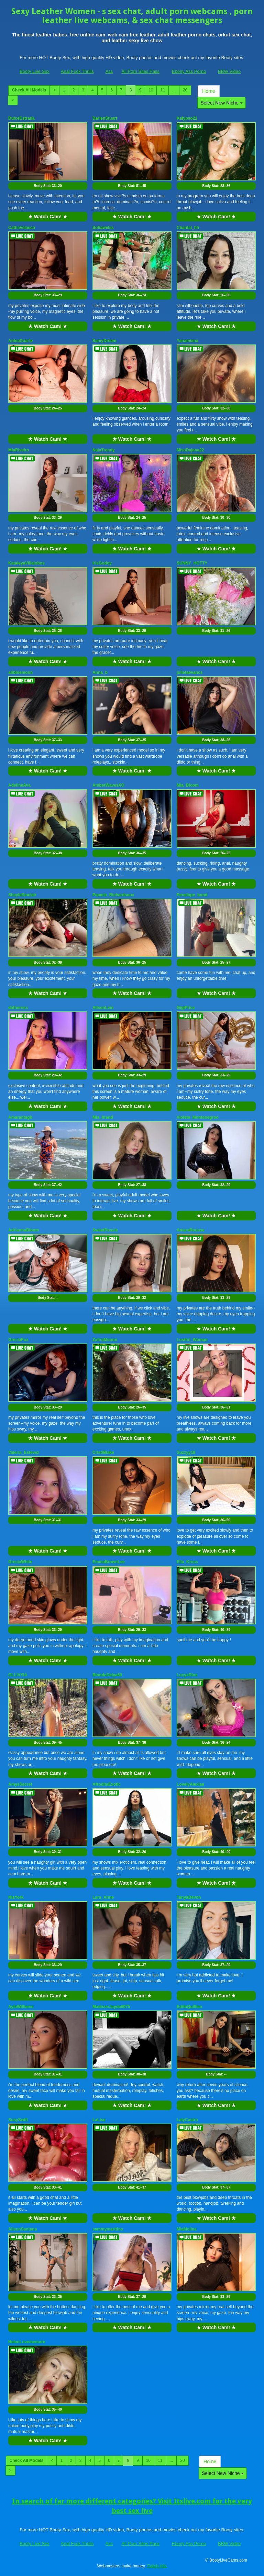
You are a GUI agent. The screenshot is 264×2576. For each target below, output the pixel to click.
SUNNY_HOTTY (192, 563)
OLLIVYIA (17, 1675)
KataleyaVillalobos (26, 563)
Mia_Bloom (188, 785)
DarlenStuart (104, 118)
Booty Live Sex (35, 71)
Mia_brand (102, 1117)
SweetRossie (105, 1230)
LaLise (99, 2119)
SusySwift (18, 2119)
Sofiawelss (103, 227)
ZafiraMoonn (104, 1339)
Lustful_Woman (192, 1339)
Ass (109, 71)
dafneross (18, 1007)
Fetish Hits (157, 2566)
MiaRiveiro (18, 450)
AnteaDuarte (20, 340)
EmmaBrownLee (108, 1561)
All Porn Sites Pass (140, 71)
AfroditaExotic (106, 1784)
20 (185, 90)
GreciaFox (18, 1339)
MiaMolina (187, 2229)
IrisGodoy (102, 563)
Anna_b (100, 672)
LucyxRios (187, 1675)
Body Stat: (48, 186)
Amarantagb (20, 1117)
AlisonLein (102, 1007)
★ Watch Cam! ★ (47, 216)
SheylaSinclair (22, 894)
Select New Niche (221, 103)
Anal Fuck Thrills (77, 71)
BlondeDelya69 (107, 1675)
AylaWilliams (20, 2006)
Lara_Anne (103, 1897)
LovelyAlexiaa (190, 1784)
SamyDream (104, 340)
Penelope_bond (192, 894)
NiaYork (15, 1897)
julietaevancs (189, 672)
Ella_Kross (187, 1561)
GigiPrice (186, 1007)
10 (150, 90)
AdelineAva (19, 785)
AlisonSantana (22, 2229)
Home (208, 91)
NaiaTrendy (103, 450)
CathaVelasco (21, 227)
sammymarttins (107, 2229)
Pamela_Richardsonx (113, 894)
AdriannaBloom (23, 1230)
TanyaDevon (189, 1897)
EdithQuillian (189, 2006)
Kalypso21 (187, 118)
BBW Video (229, 71)
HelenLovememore (26, 2341)
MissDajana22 (190, 450)
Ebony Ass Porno (189, 71)
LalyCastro (187, 2119)
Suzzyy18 (186, 1452)
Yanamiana (187, 340)
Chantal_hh (188, 227)
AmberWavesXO (108, 785)
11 (162, 90)
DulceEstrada (21, 118)
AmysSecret (20, 1784)
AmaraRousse (191, 1230)
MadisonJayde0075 (111, 2006)
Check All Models (29, 90)
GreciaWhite (20, 1561)
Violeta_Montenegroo (198, 1117)
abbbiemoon (20, 672)
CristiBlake (103, 1452)
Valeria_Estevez (23, 1452)
